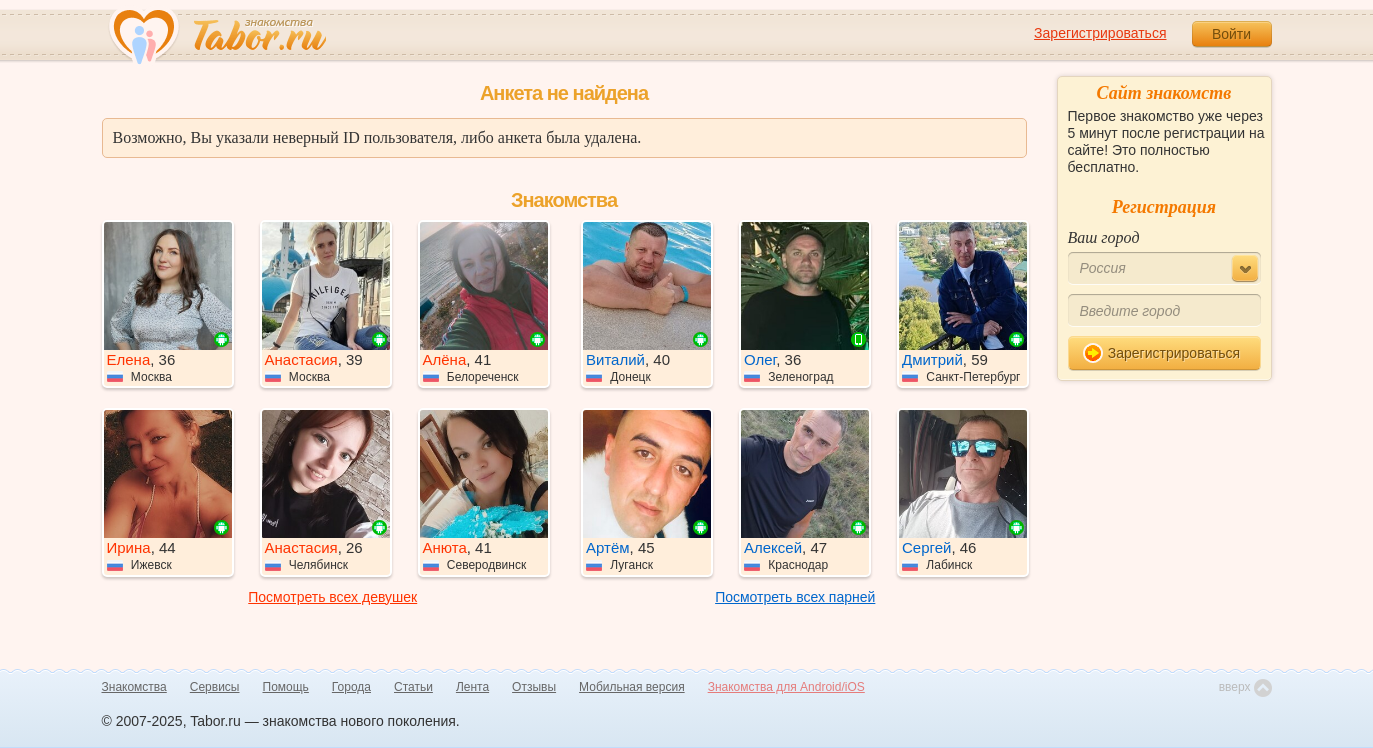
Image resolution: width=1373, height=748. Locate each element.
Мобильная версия (632, 687)
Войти (1231, 34)
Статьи (413, 687)
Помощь (286, 687)
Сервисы (215, 687)
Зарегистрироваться (1100, 33)
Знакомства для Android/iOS (786, 687)
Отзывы (534, 687)
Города (351, 687)
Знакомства (134, 687)
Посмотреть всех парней (795, 597)
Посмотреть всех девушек (332, 597)
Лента (472, 687)
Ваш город (1104, 237)
